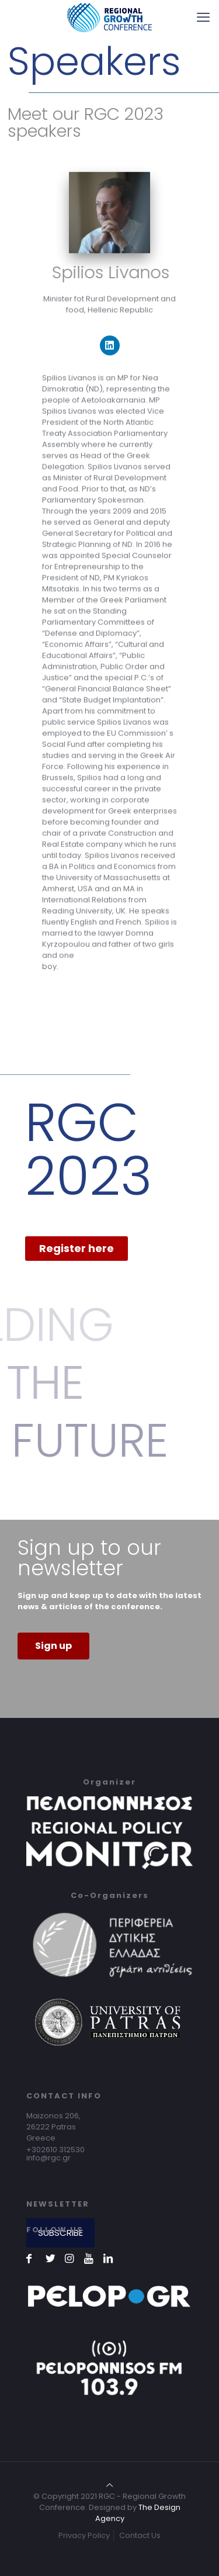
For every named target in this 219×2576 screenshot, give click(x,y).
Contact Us (140, 2535)
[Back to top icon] (109, 2485)
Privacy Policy (84, 2535)
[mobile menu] (203, 17)
